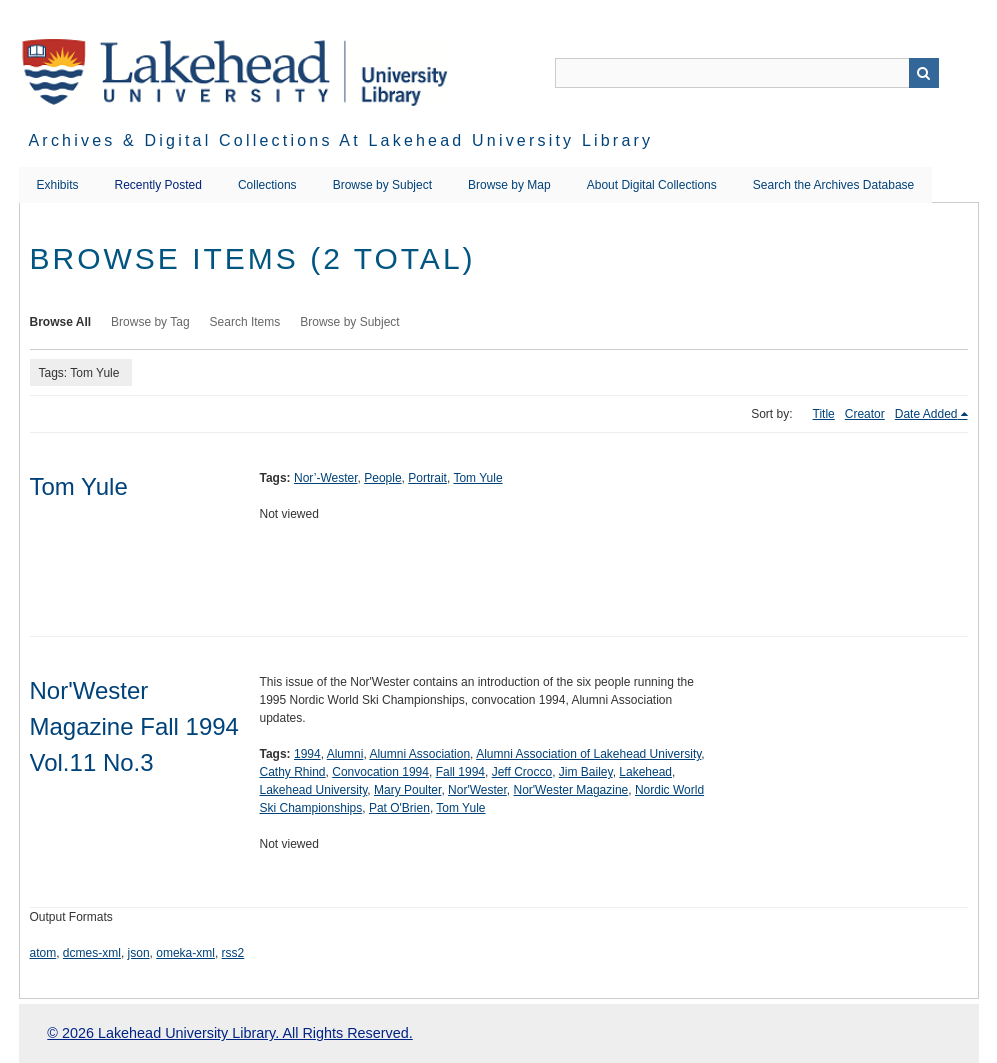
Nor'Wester (477, 790)
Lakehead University (314, 790)
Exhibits (58, 185)
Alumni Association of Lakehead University (588, 754)
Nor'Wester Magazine (570, 790)
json (139, 953)
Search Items (245, 322)
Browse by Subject (382, 185)
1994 (307, 754)
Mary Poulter (407, 790)
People (382, 478)
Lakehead (645, 772)
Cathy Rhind (293, 772)
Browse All (61, 322)
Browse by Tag (150, 322)
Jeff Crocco (522, 772)
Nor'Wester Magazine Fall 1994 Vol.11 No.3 (134, 726)
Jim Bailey (586, 772)
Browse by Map (509, 185)
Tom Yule (79, 486)
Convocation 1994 (380, 772)
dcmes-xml (92, 953)
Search (924, 73)
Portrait (427, 478)
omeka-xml (185, 953)
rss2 (233, 953)
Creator (865, 414)
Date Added (926, 414)
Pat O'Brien (399, 808)
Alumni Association (419, 754)
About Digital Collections (652, 185)
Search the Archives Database (833, 185)
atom (43, 953)
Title (824, 414)
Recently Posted (158, 185)
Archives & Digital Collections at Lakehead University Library (341, 140)
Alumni (345, 754)
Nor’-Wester (326, 478)
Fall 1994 (460, 772)
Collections (267, 185)
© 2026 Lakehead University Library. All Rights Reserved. (229, 1033)
